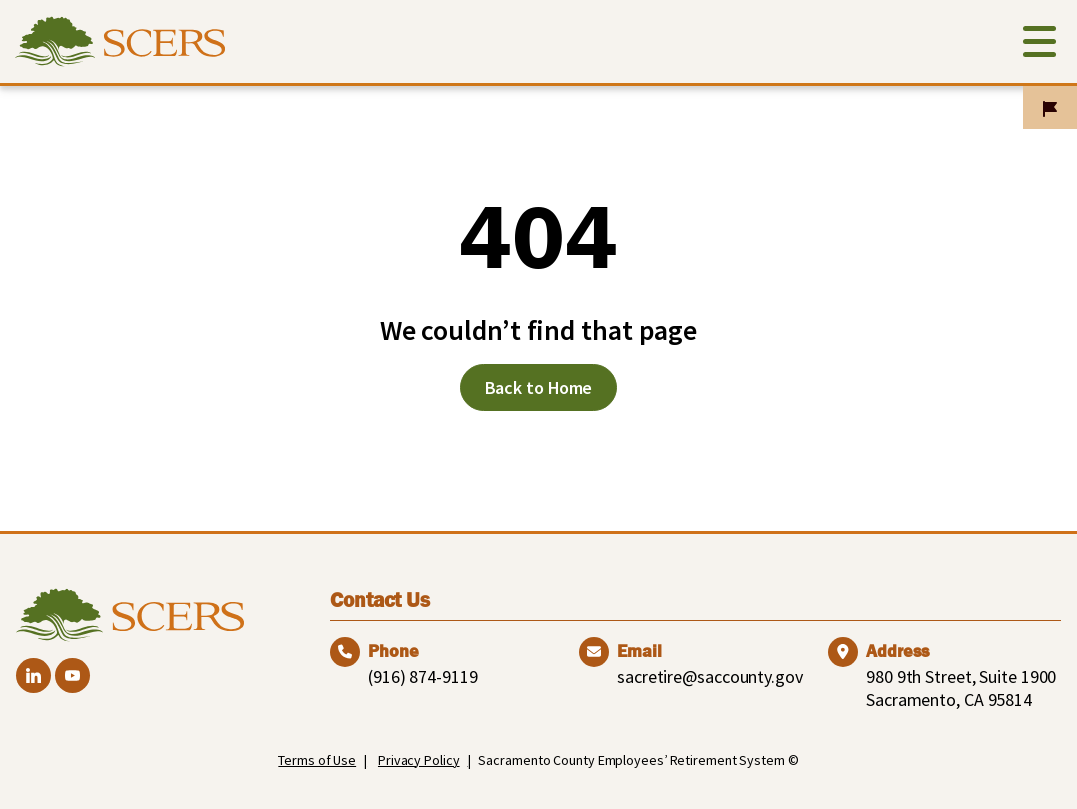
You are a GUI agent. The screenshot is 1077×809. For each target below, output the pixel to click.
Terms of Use (317, 760)
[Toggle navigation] (1039, 45)
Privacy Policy (419, 760)
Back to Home (539, 387)
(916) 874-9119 (423, 676)
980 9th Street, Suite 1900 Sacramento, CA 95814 (961, 688)
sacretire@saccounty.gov (710, 676)
